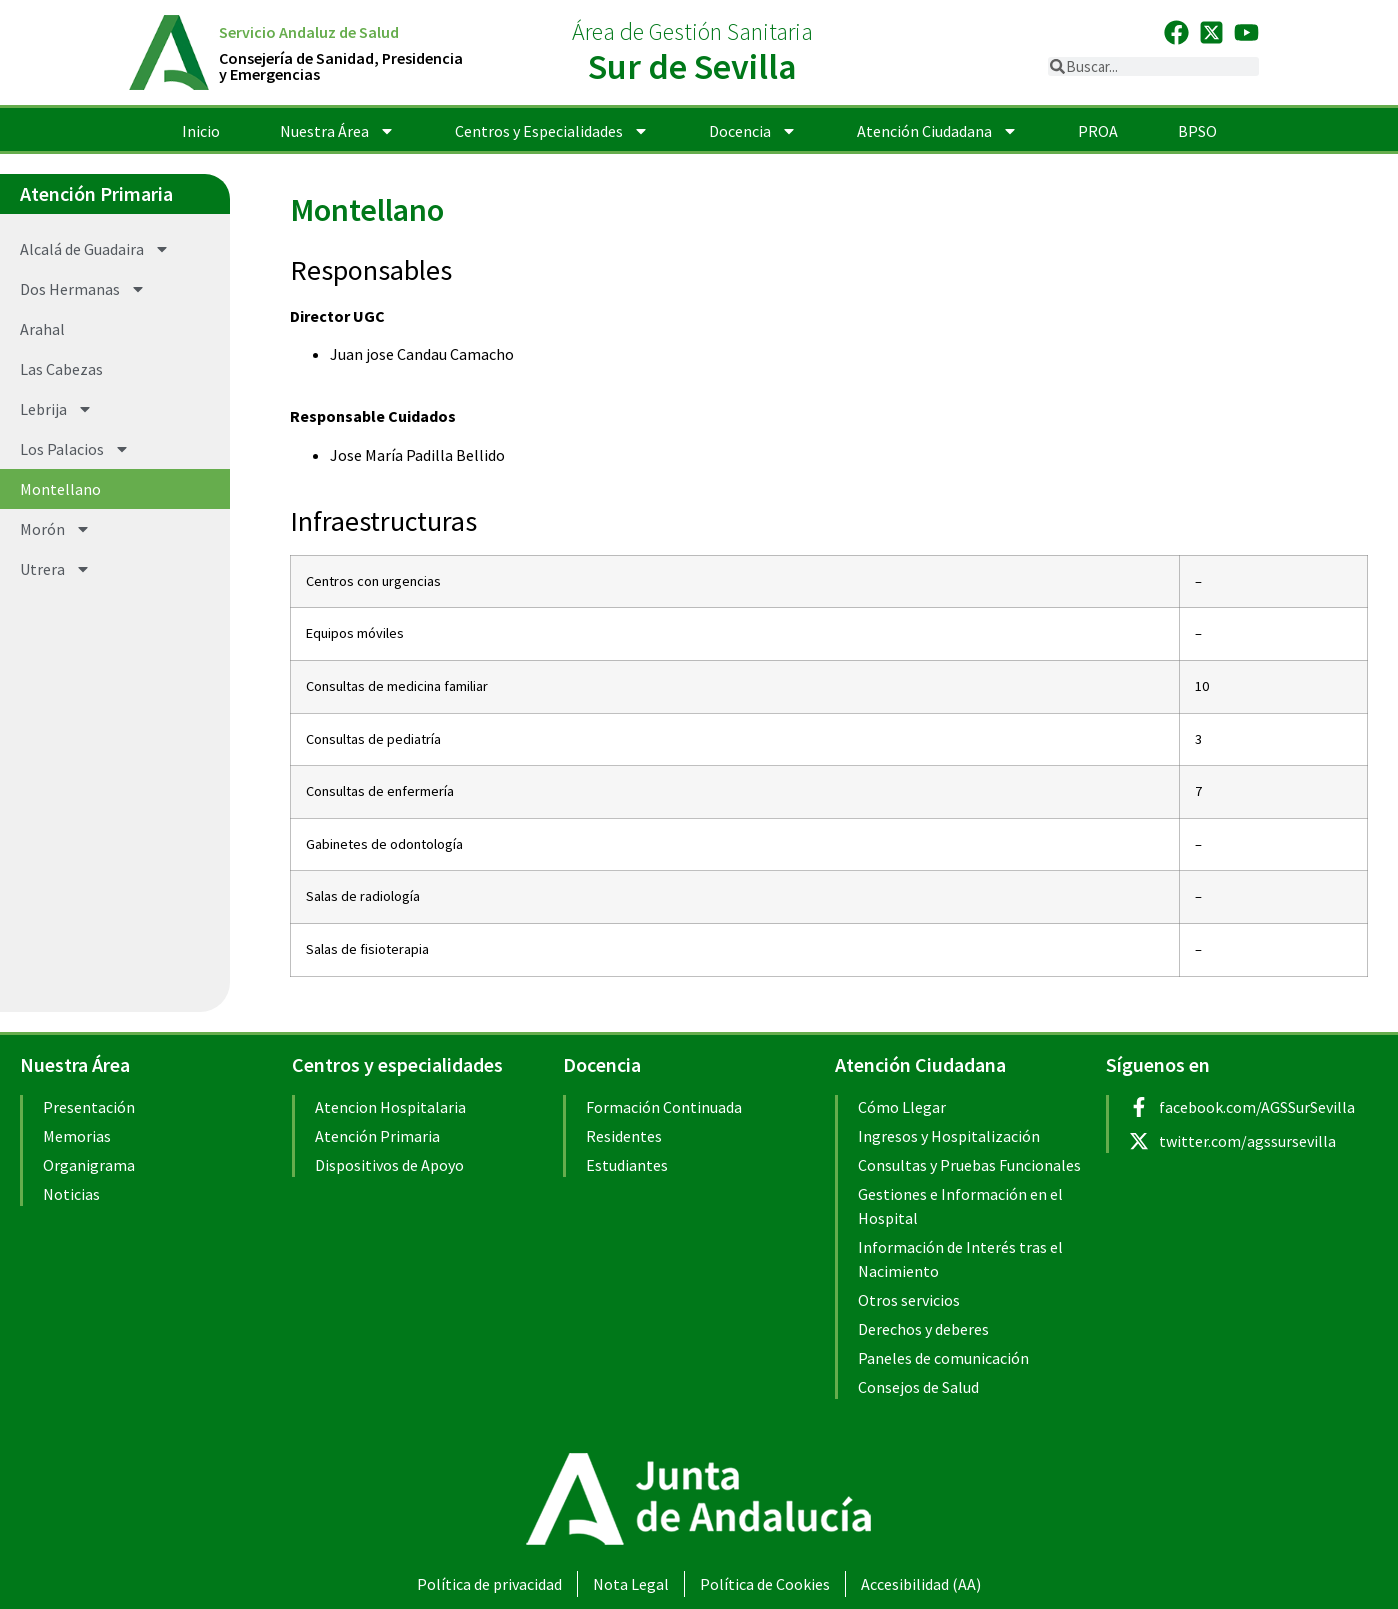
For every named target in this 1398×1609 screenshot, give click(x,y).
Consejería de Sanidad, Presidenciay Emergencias (341, 66)
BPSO (1197, 131)
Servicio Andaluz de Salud (309, 32)
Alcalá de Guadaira (95, 249)
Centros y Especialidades (552, 131)
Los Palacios (75, 449)
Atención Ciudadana (937, 131)
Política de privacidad (489, 1584)
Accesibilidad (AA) (921, 1584)
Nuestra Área (337, 131)
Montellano (60, 489)
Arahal (42, 329)
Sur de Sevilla (692, 66)
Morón (55, 529)
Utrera (55, 569)
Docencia (753, 131)
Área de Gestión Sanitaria (692, 31)
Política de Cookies (765, 1584)
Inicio (201, 131)
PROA (1098, 131)
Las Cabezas (61, 369)
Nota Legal (631, 1584)
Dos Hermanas (83, 289)
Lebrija (56, 409)
